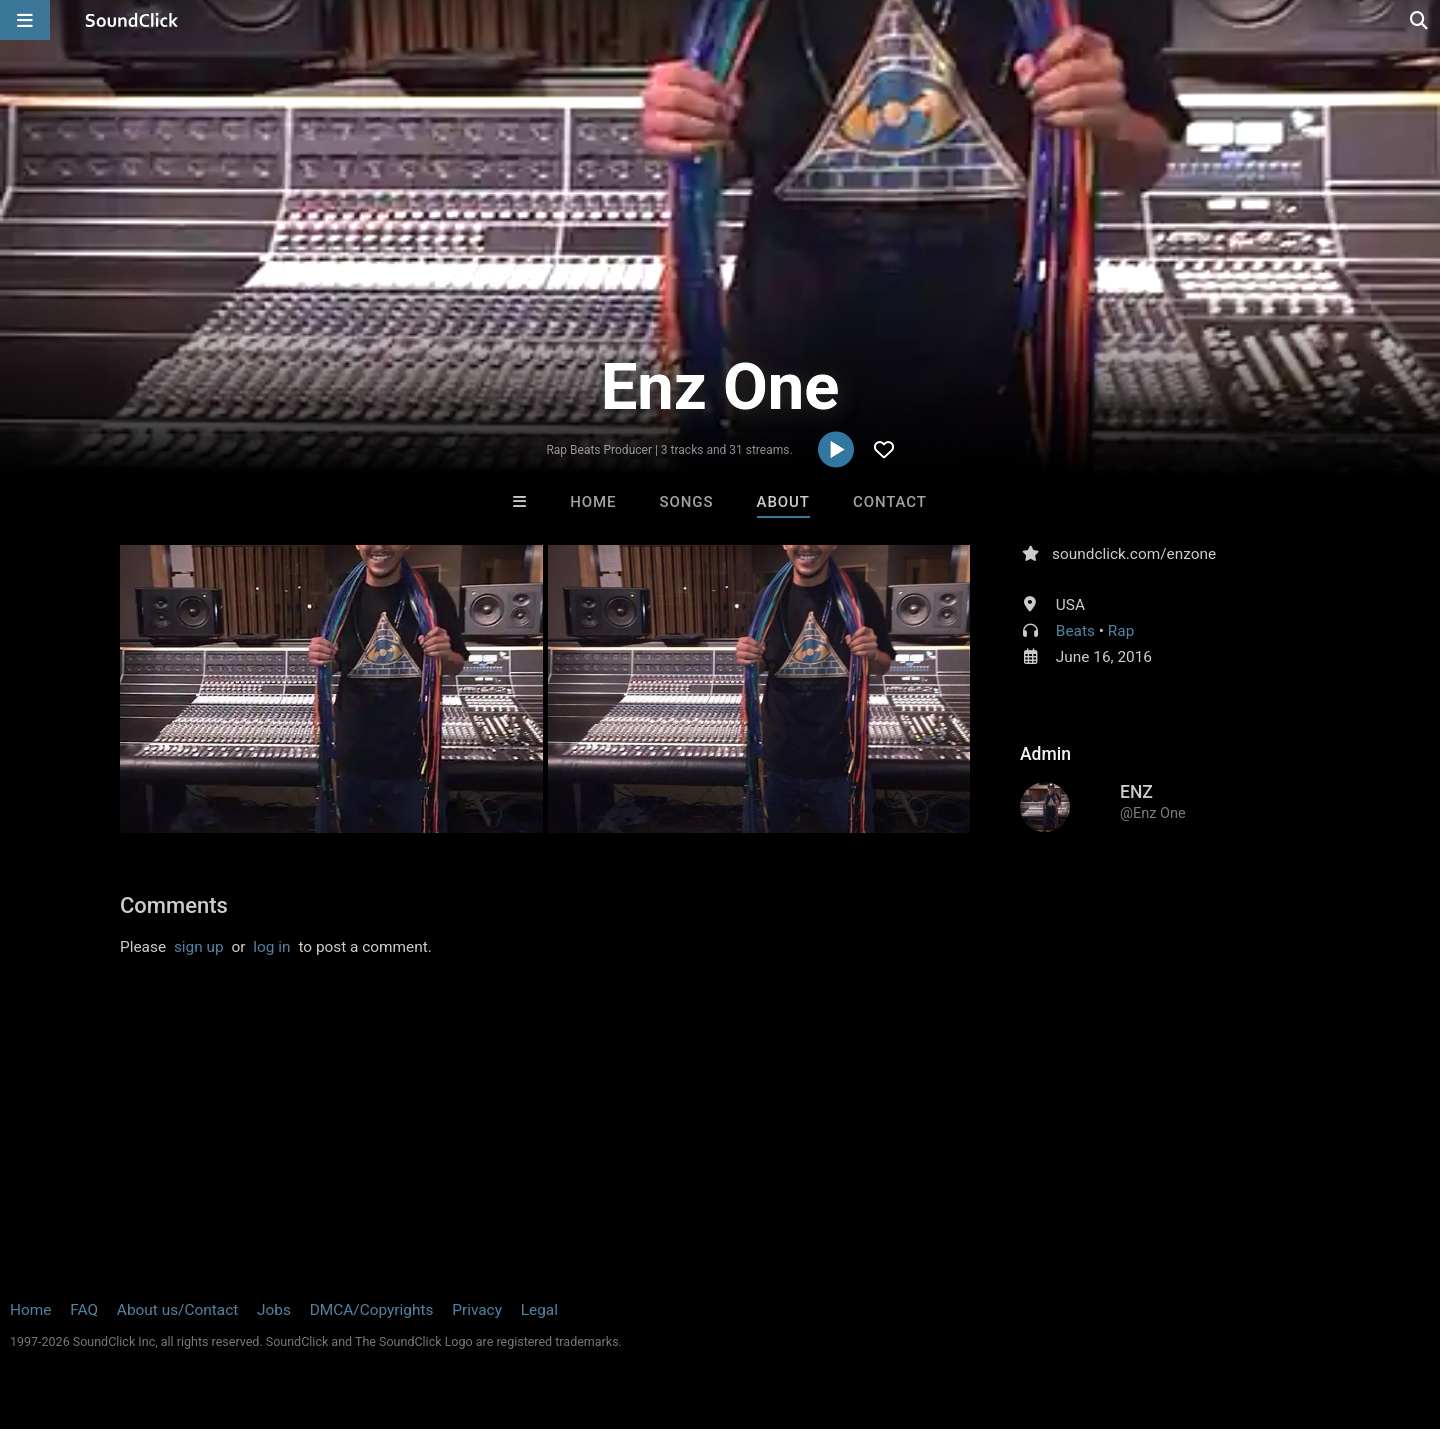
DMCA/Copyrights (372, 1310)
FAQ (84, 1310)
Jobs (274, 1310)
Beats (1075, 631)
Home (593, 502)
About (783, 502)
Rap (1121, 631)
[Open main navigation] (25, 20)
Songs (687, 502)
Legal (539, 1310)
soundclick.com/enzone (1134, 554)
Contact (890, 502)
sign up (199, 947)
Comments (174, 905)
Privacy (477, 1310)
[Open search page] (1420, 20)
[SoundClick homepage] (132, 20)
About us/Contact (177, 1310)
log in (271, 947)
